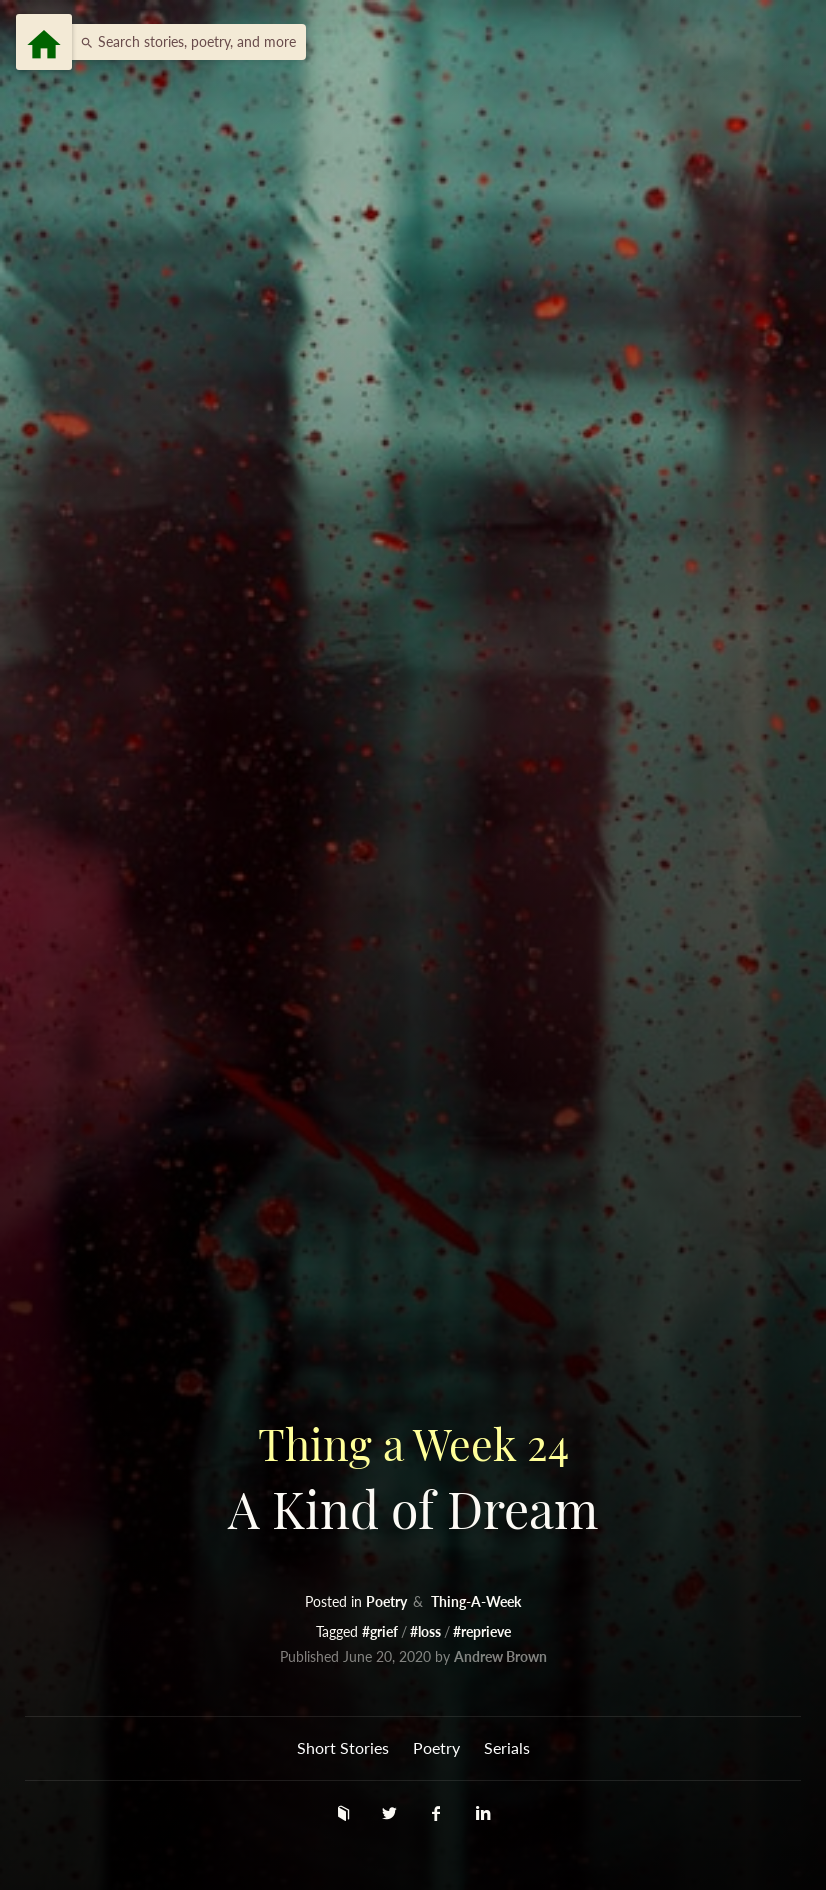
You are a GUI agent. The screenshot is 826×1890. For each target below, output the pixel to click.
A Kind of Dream (413, 1476)
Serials (507, 1747)
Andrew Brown (500, 1656)
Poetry (388, 1601)
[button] (183, 42)
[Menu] (44, 42)
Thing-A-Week (476, 1601)
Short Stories (343, 1747)
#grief (381, 1631)
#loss (427, 1631)
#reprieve (482, 1631)
